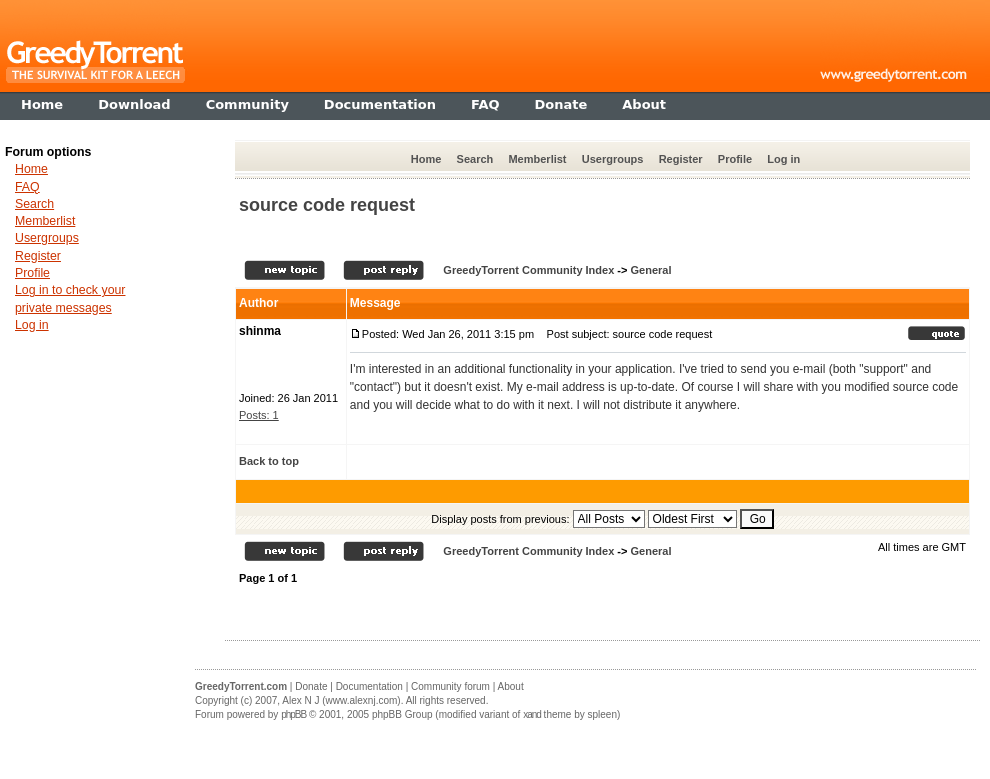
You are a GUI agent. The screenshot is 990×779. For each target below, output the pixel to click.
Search (475, 159)
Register (681, 159)
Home (426, 159)
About (511, 686)
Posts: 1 (259, 415)
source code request (327, 205)
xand (532, 714)
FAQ (27, 187)
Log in (783, 159)
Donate (311, 686)
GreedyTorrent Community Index (528, 270)
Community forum (450, 686)
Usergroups (613, 159)
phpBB (293, 714)
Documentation (369, 686)
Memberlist (537, 159)
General (650, 270)
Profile (735, 159)
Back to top (269, 461)
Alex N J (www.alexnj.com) (341, 700)
